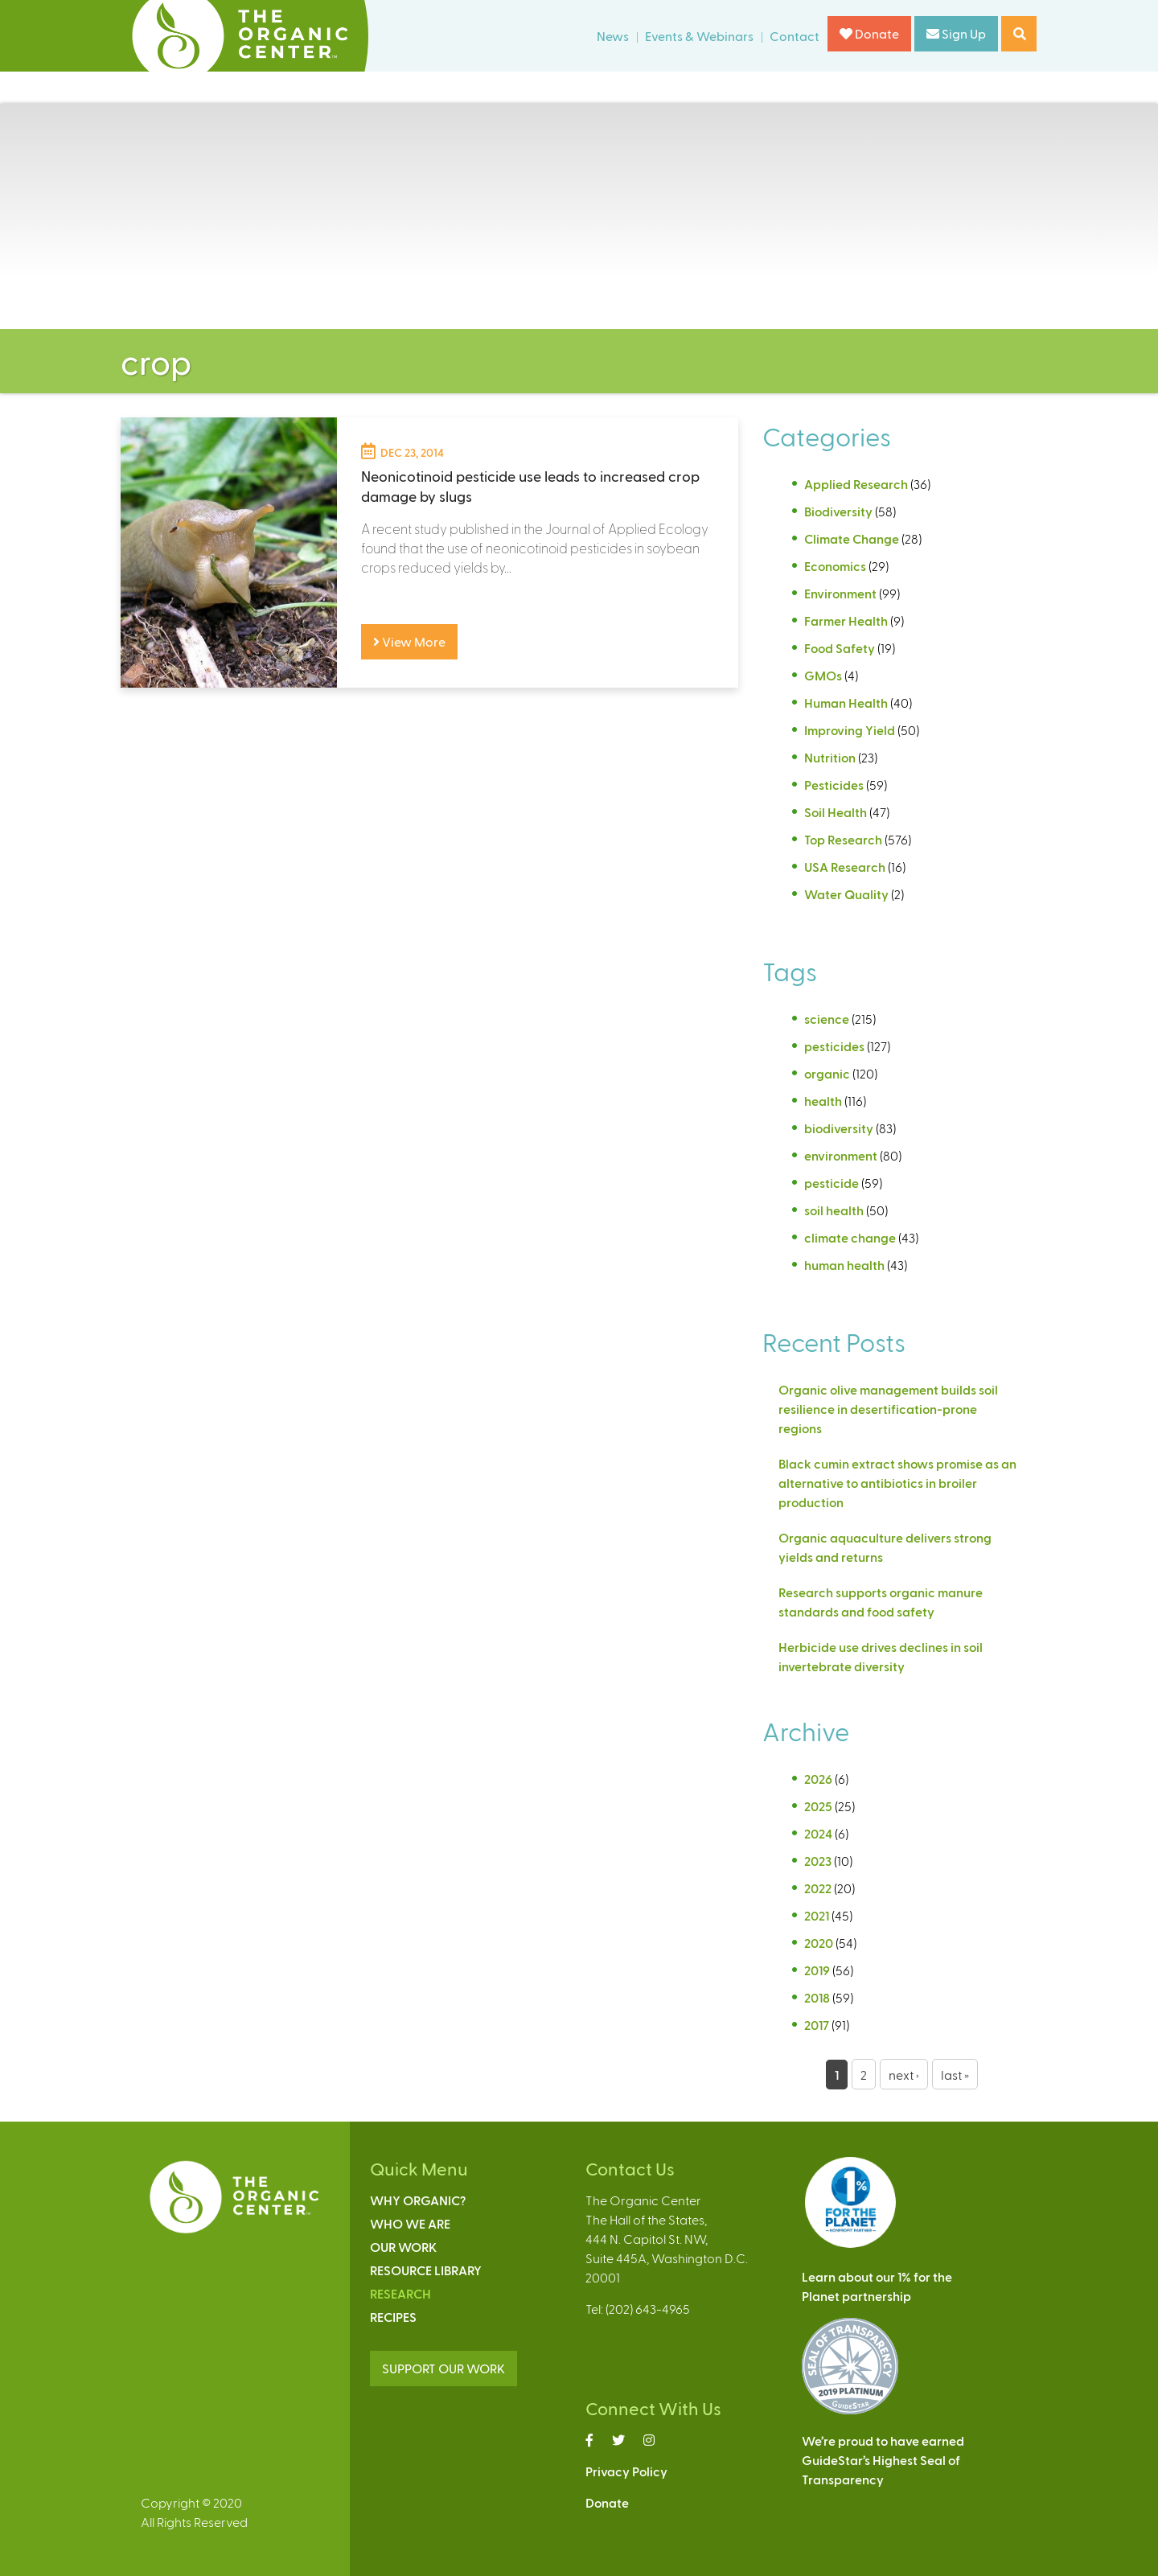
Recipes (393, 2316)
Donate (869, 33)
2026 (818, 1778)
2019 (817, 1970)
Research (400, 2293)
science (826, 1018)
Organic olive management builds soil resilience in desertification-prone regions (888, 1409)
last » (955, 2074)
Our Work (403, 2246)
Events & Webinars (699, 35)
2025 (818, 1806)
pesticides (834, 1046)
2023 (818, 1860)
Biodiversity (838, 511)
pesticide (831, 1182)
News (613, 35)
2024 (818, 1833)
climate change (850, 1237)
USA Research (844, 866)
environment (840, 1155)
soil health (834, 1210)
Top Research (843, 839)
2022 (818, 1888)
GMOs (823, 675)
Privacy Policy (626, 2471)
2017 (816, 2024)
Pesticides (834, 784)
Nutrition (830, 757)
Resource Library (426, 2270)
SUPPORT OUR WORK (443, 2368)
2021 (816, 1915)
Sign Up (956, 33)
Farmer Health (846, 620)
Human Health (846, 702)
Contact (794, 35)
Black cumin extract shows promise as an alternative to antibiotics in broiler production (897, 1483)
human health (844, 1264)
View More (409, 641)
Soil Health (835, 812)
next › (904, 2074)
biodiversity (838, 1128)
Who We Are (410, 2223)
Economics (835, 565)
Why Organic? (418, 2200)
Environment (840, 593)
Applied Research (856, 483)
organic (827, 1073)
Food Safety (839, 647)
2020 (818, 1942)
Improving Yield (849, 729)
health (823, 1100)
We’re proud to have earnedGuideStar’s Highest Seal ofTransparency (883, 2460)
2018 (817, 1997)
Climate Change (851, 538)
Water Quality (846, 894)
